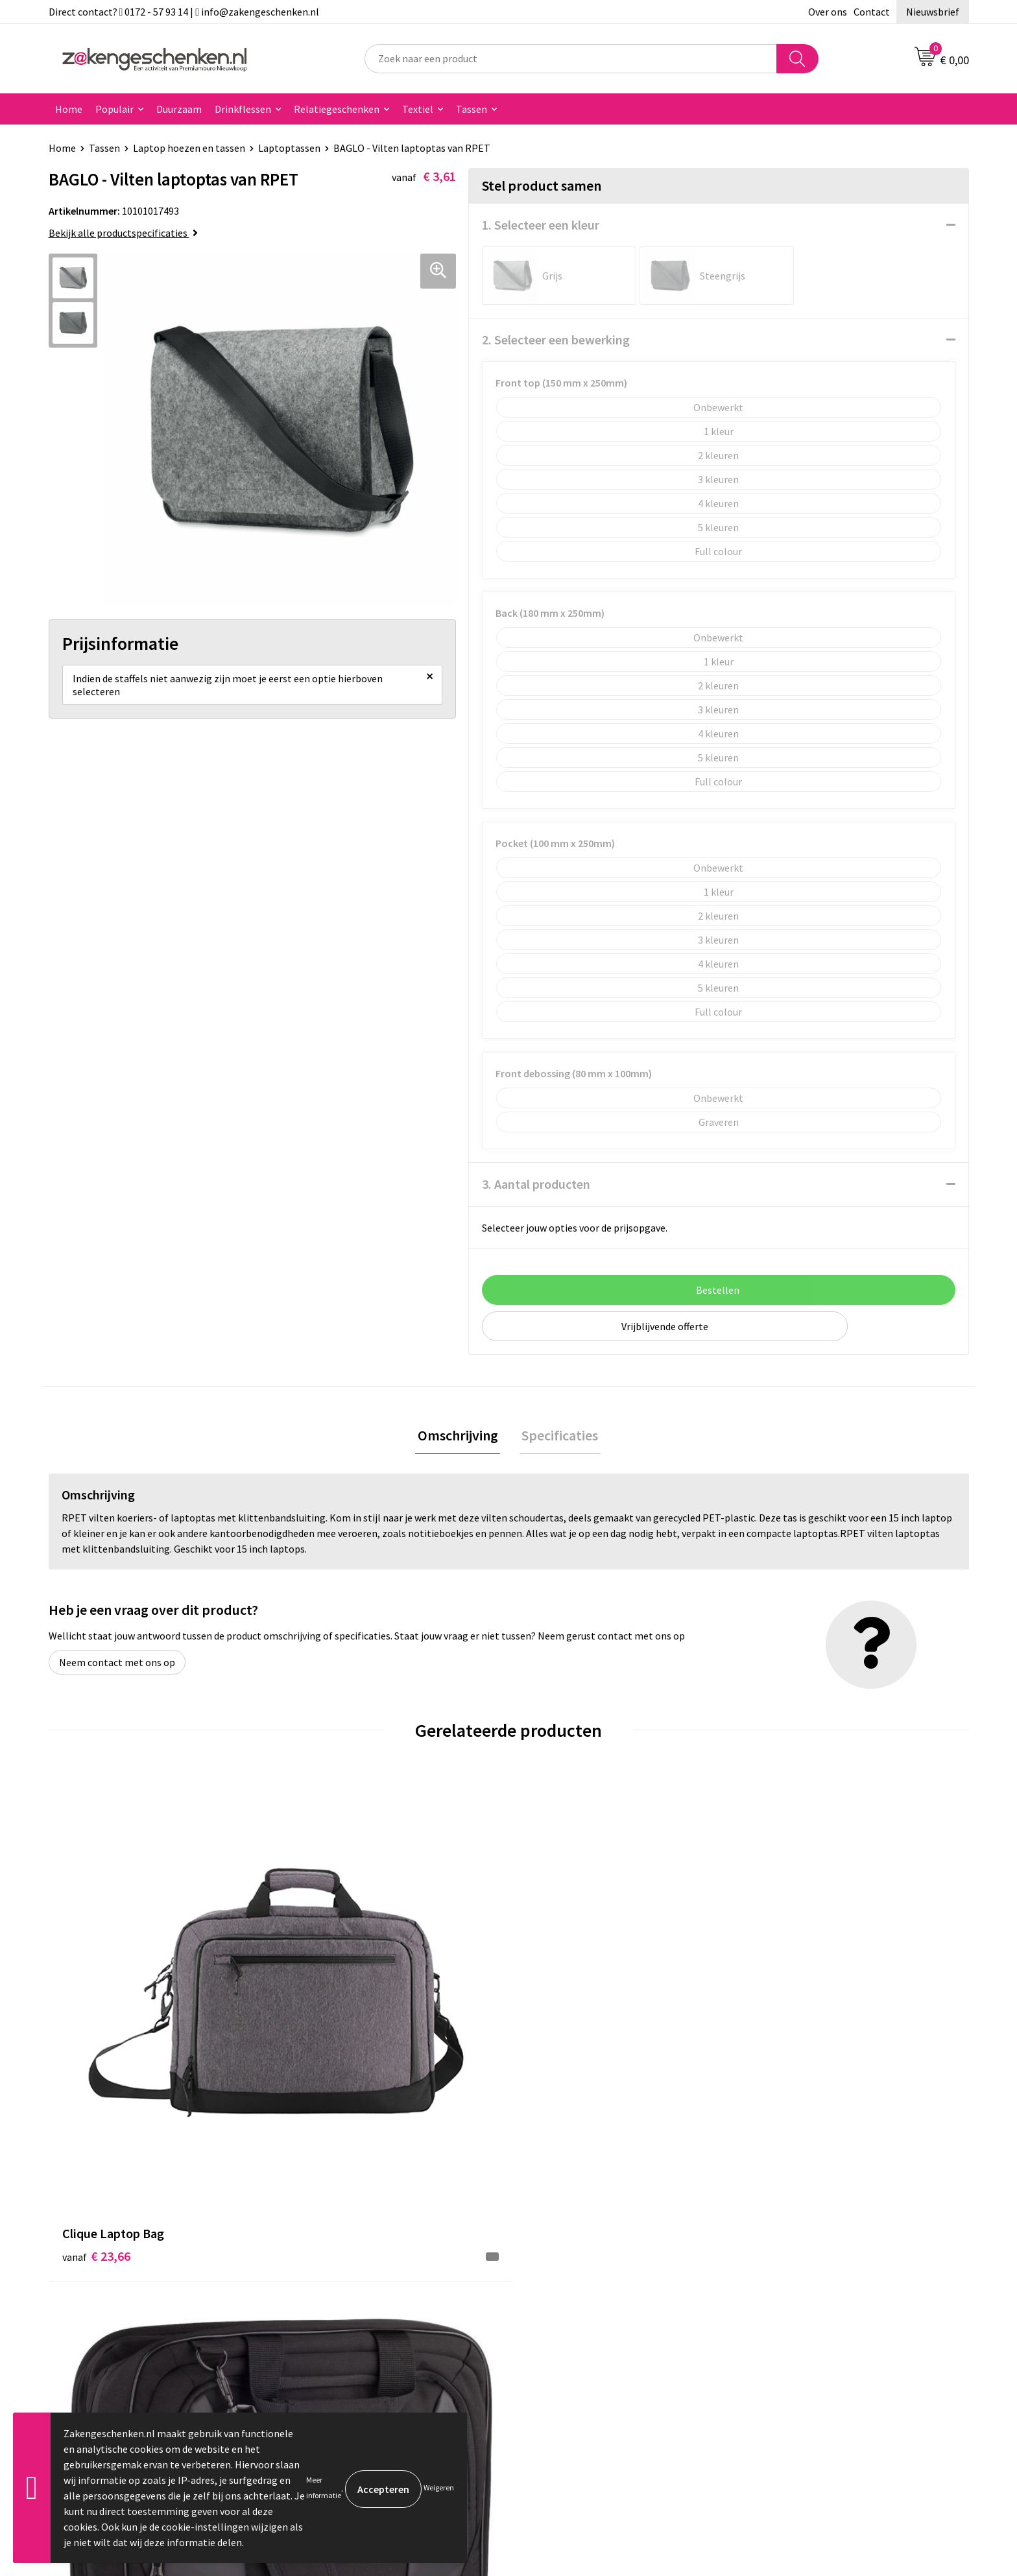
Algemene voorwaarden (805, 2225)
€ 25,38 (786, 2024)
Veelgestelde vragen (341, 2343)
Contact (872, 11)
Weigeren (439, 2487)
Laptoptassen (289, 147)
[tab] (460, 1437)
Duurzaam (179, 108)
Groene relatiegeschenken (355, 2264)
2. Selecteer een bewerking (556, 339)
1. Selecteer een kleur (540, 225)
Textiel (417, 108)
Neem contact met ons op (117, 1664)
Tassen (471, 108)
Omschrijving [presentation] (460, 1436)
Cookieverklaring (791, 2245)
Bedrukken (320, 2284)
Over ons (827, 11)
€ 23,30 (326, 2024)
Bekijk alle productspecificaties (123, 232)
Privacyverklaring (791, 2264)
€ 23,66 (96, 2024)
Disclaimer (776, 2284)
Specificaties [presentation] (558, 1436)
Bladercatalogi (329, 2225)
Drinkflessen (243, 108)
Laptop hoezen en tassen (189, 147)
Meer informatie (323, 2487)
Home (68, 108)
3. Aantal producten (536, 1184)
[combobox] (571, 58)
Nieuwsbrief (932, 11)
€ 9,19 (553, 2024)
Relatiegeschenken (336, 108)
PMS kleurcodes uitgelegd (353, 2304)
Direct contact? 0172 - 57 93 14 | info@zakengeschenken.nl (184, 11)
